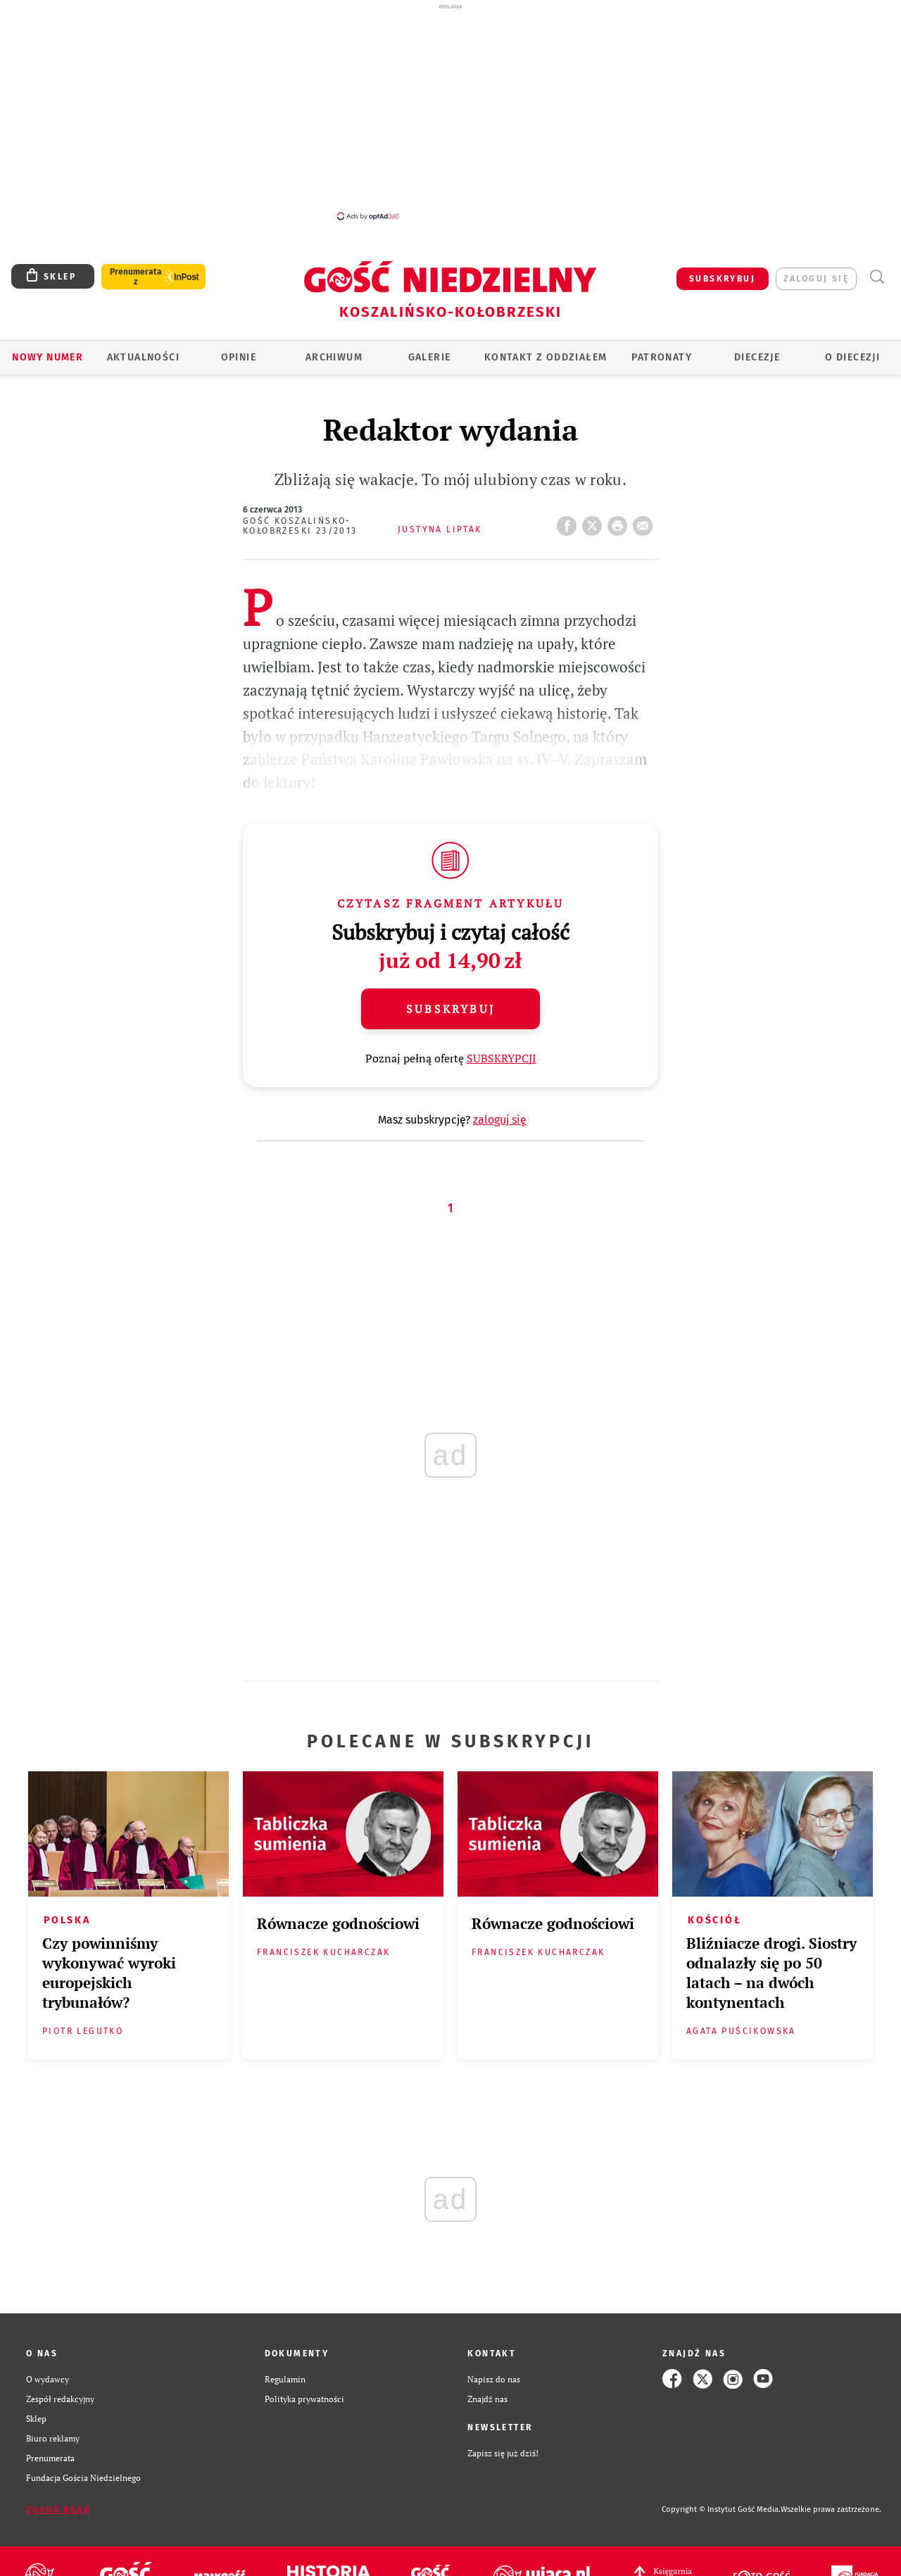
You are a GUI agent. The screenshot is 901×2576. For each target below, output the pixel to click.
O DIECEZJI (852, 357)
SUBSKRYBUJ (722, 279)
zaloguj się (816, 279)
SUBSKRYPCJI (501, 1058)
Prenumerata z (136, 277)
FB (569, 522)
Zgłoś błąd (58, 2510)
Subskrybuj (450, 1009)
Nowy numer (47, 357)
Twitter (594, 522)
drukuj (620, 522)
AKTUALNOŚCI (143, 357)
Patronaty (661, 357)
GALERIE (429, 357)
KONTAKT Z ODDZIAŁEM (545, 357)
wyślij (645, 522)
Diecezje (757, 357)
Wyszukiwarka (877, 277)
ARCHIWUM (334, 357)
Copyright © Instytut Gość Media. (721, 2509)
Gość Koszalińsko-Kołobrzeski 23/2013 (300, 526)
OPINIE (238, 357)
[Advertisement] (450, 111)
